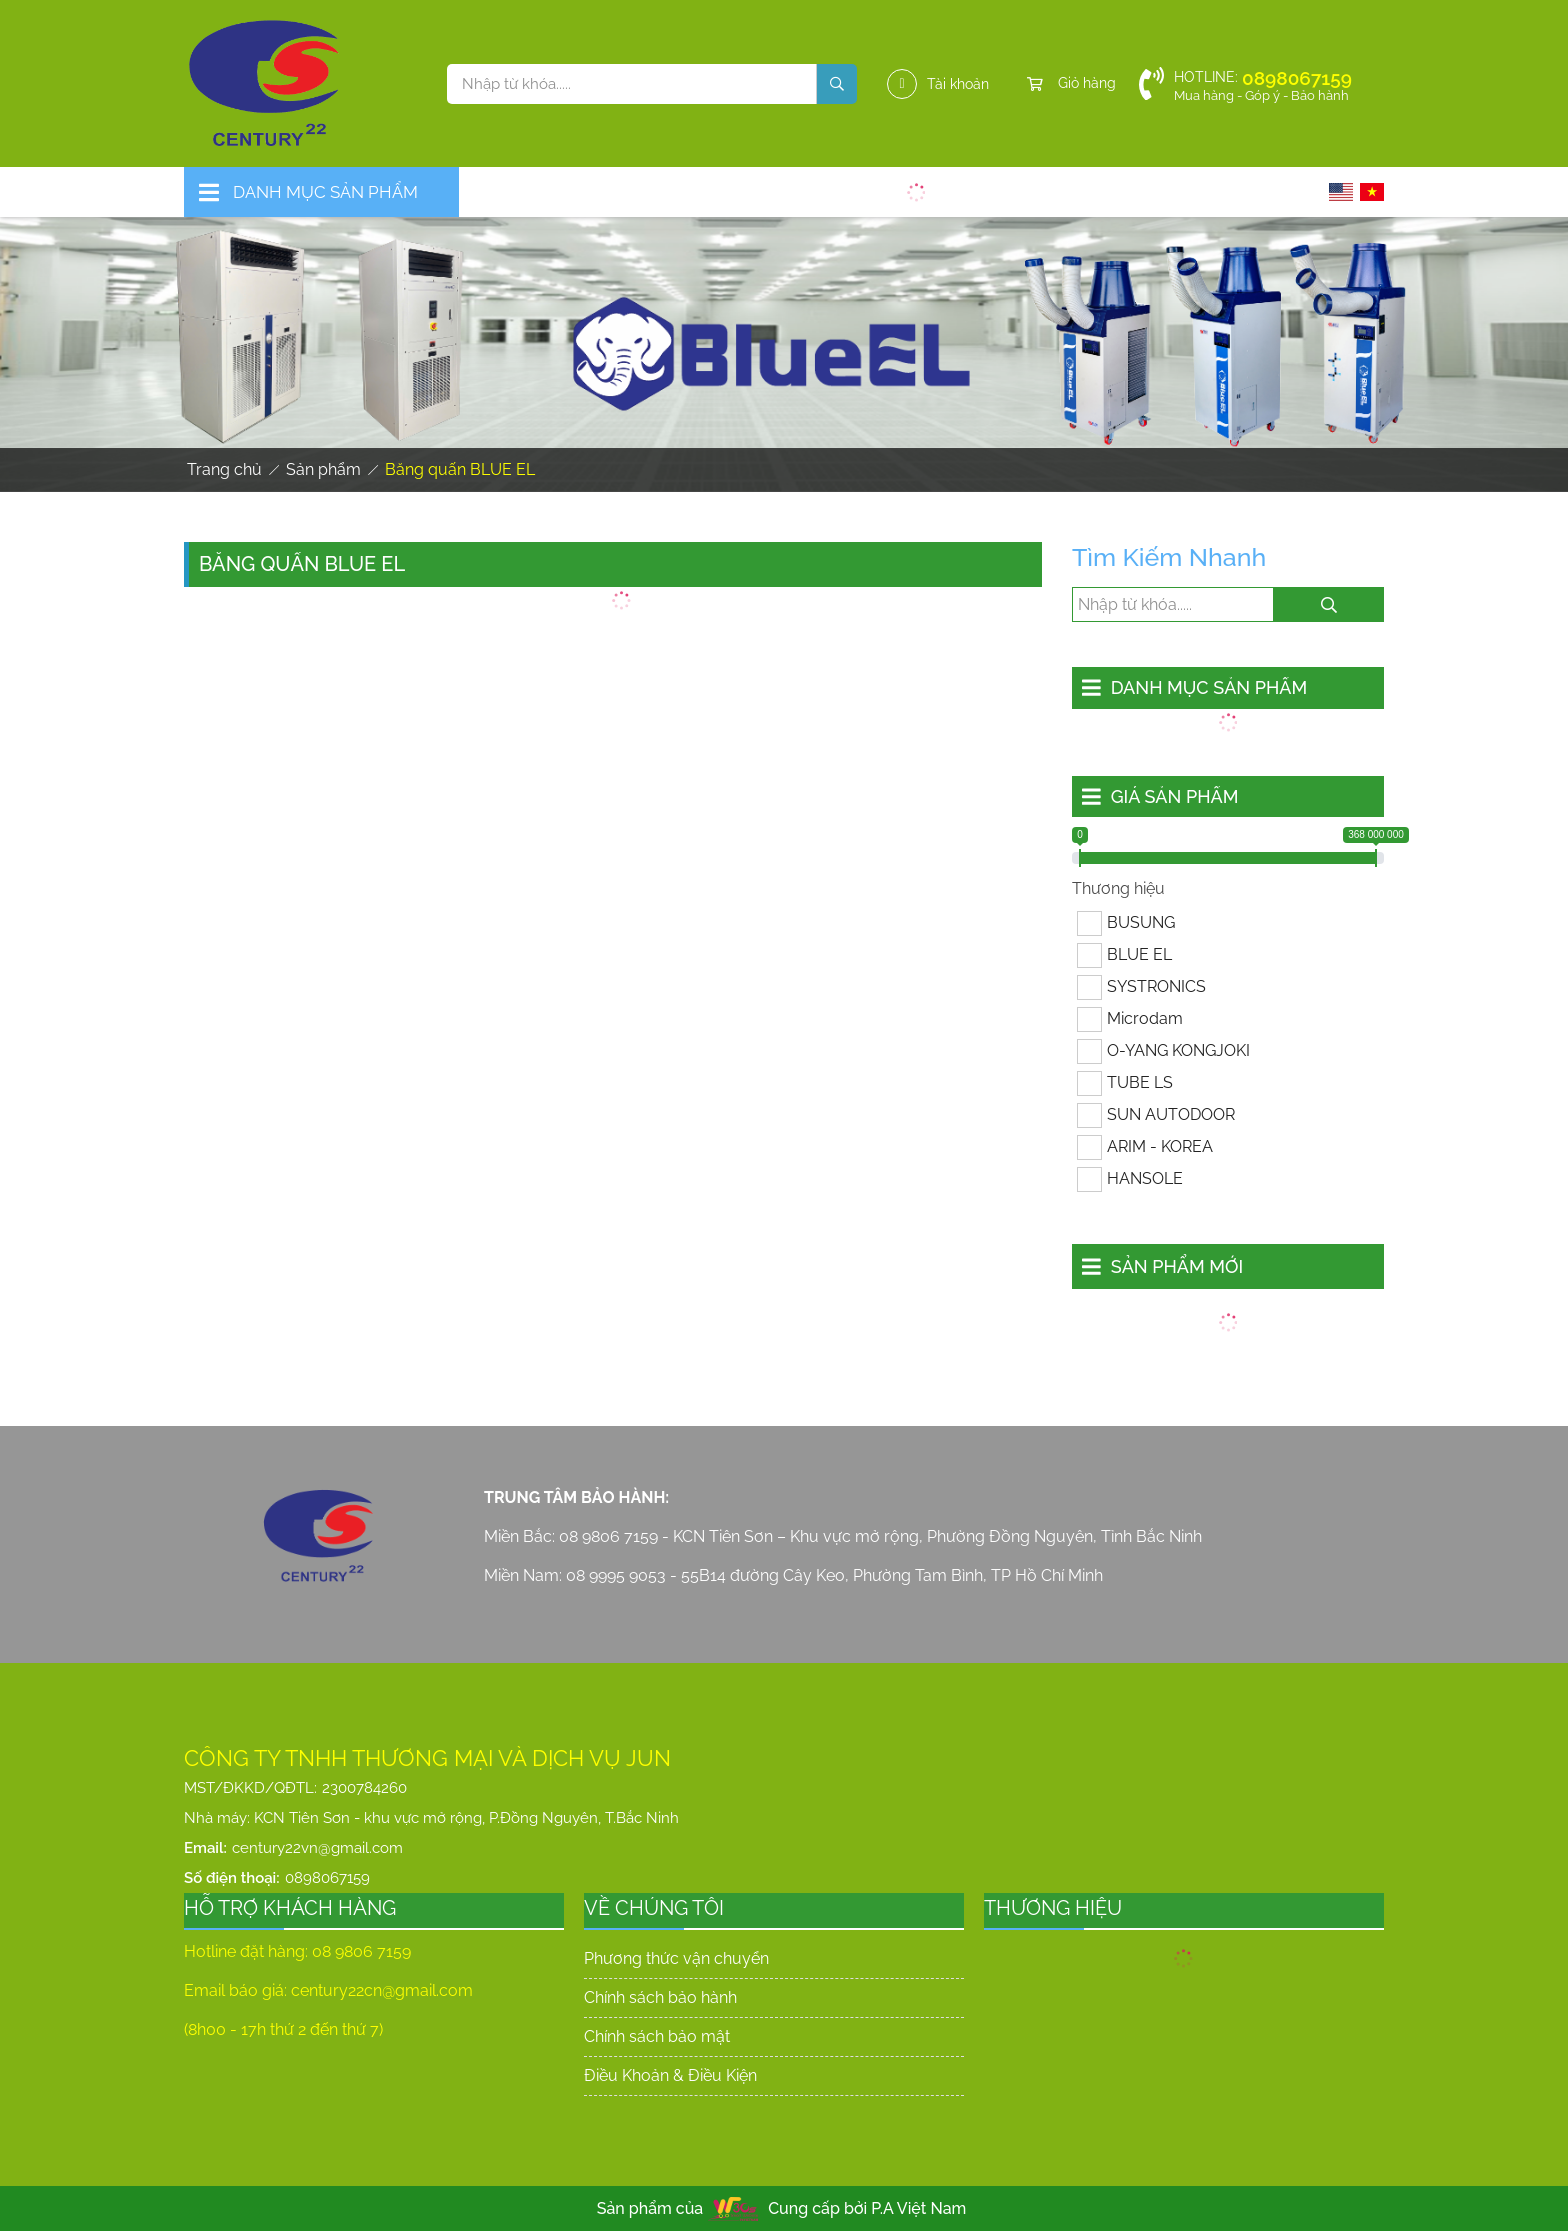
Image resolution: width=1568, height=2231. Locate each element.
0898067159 (327, 1878)
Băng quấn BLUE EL (460, 469)
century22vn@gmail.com (317, 1848)
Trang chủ (224, 469)
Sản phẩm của (650, 2208)
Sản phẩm (323, 469)
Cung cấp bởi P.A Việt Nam (867, 2208)
